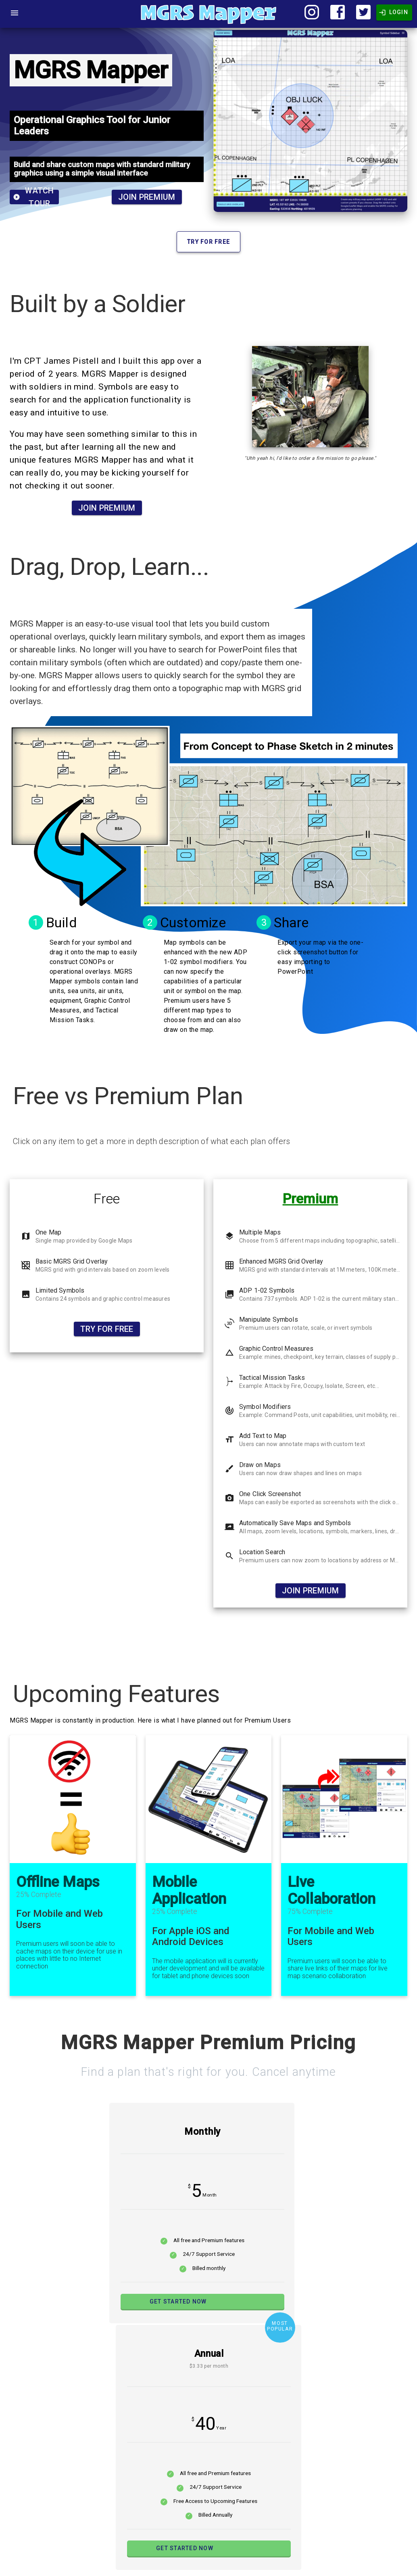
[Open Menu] (14, 13)
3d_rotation (229, 1323)
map (26, 1236)
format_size (229, 1439)
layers (229, 1236)
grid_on (229, 1265)
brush (229, 1468)
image (26, 1294)
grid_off (26, 1265)
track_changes (229, 1410)
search (229, 1556)
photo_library (229, 1294)
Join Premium (146, 197)
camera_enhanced (232, 1498)
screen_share (229, 1527)
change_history (229, 1352)
